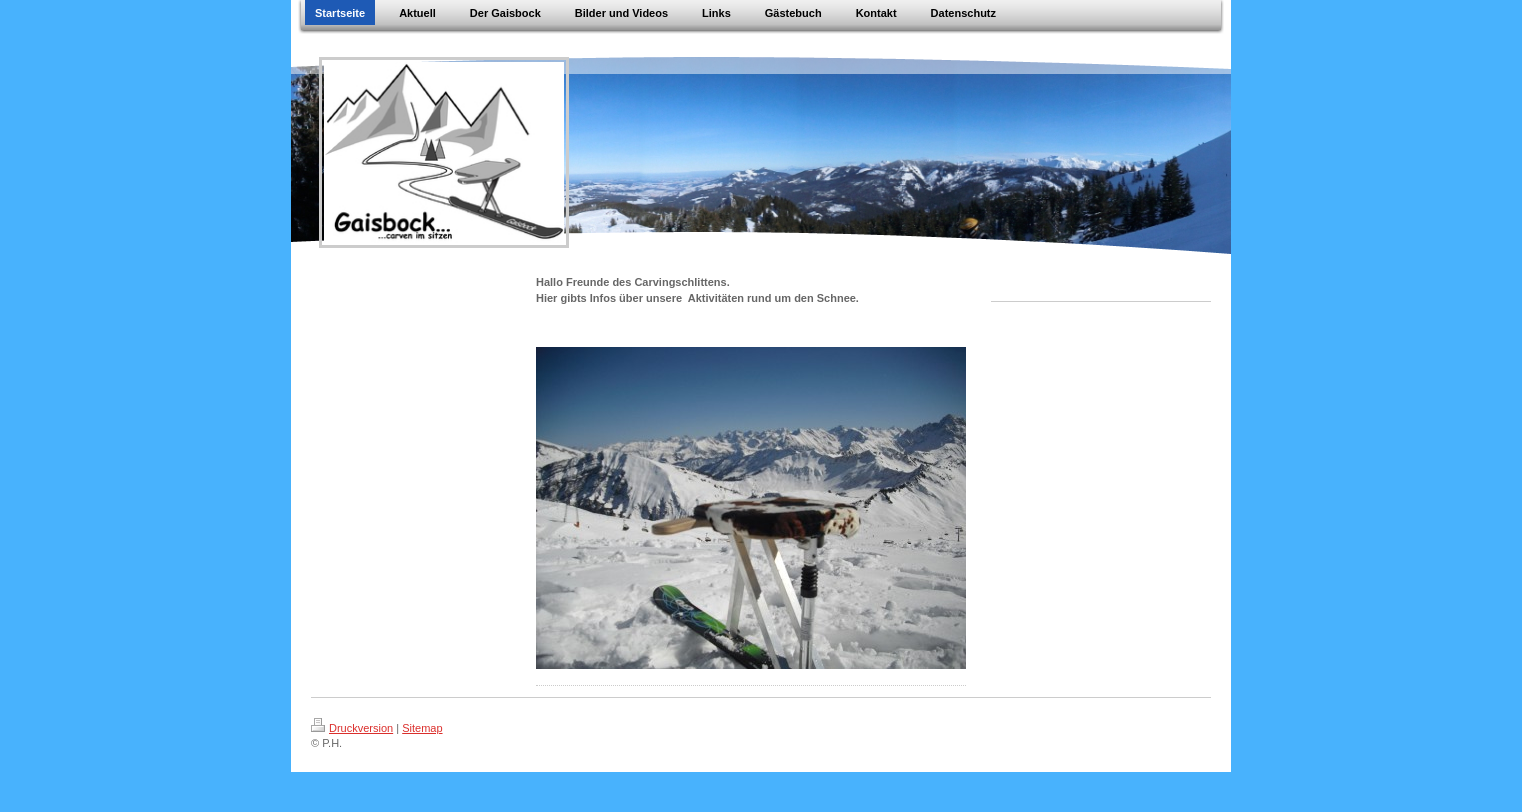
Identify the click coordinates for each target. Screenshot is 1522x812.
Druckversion (352, 728)
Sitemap (422, 728)
